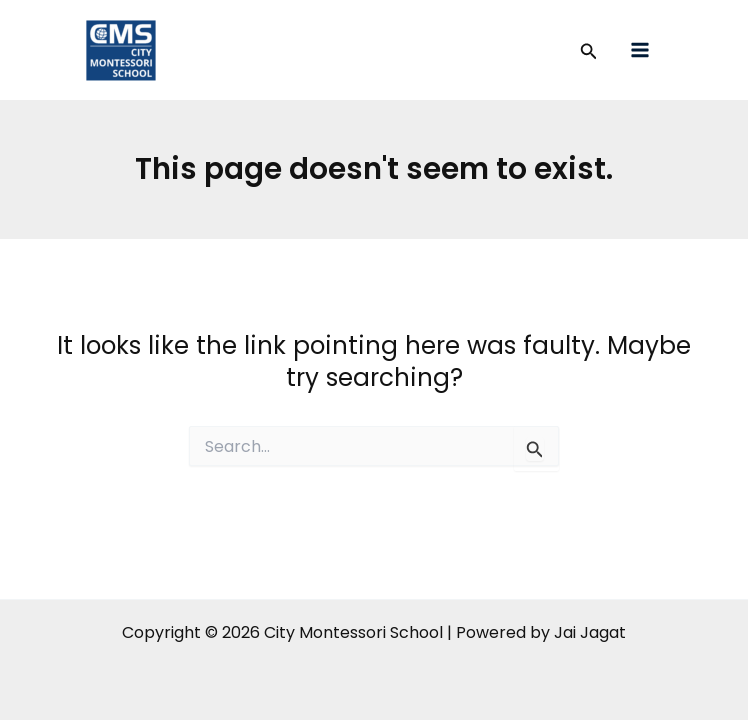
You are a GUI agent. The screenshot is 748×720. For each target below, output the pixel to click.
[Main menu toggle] (640, 50)
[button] (589, 53)
